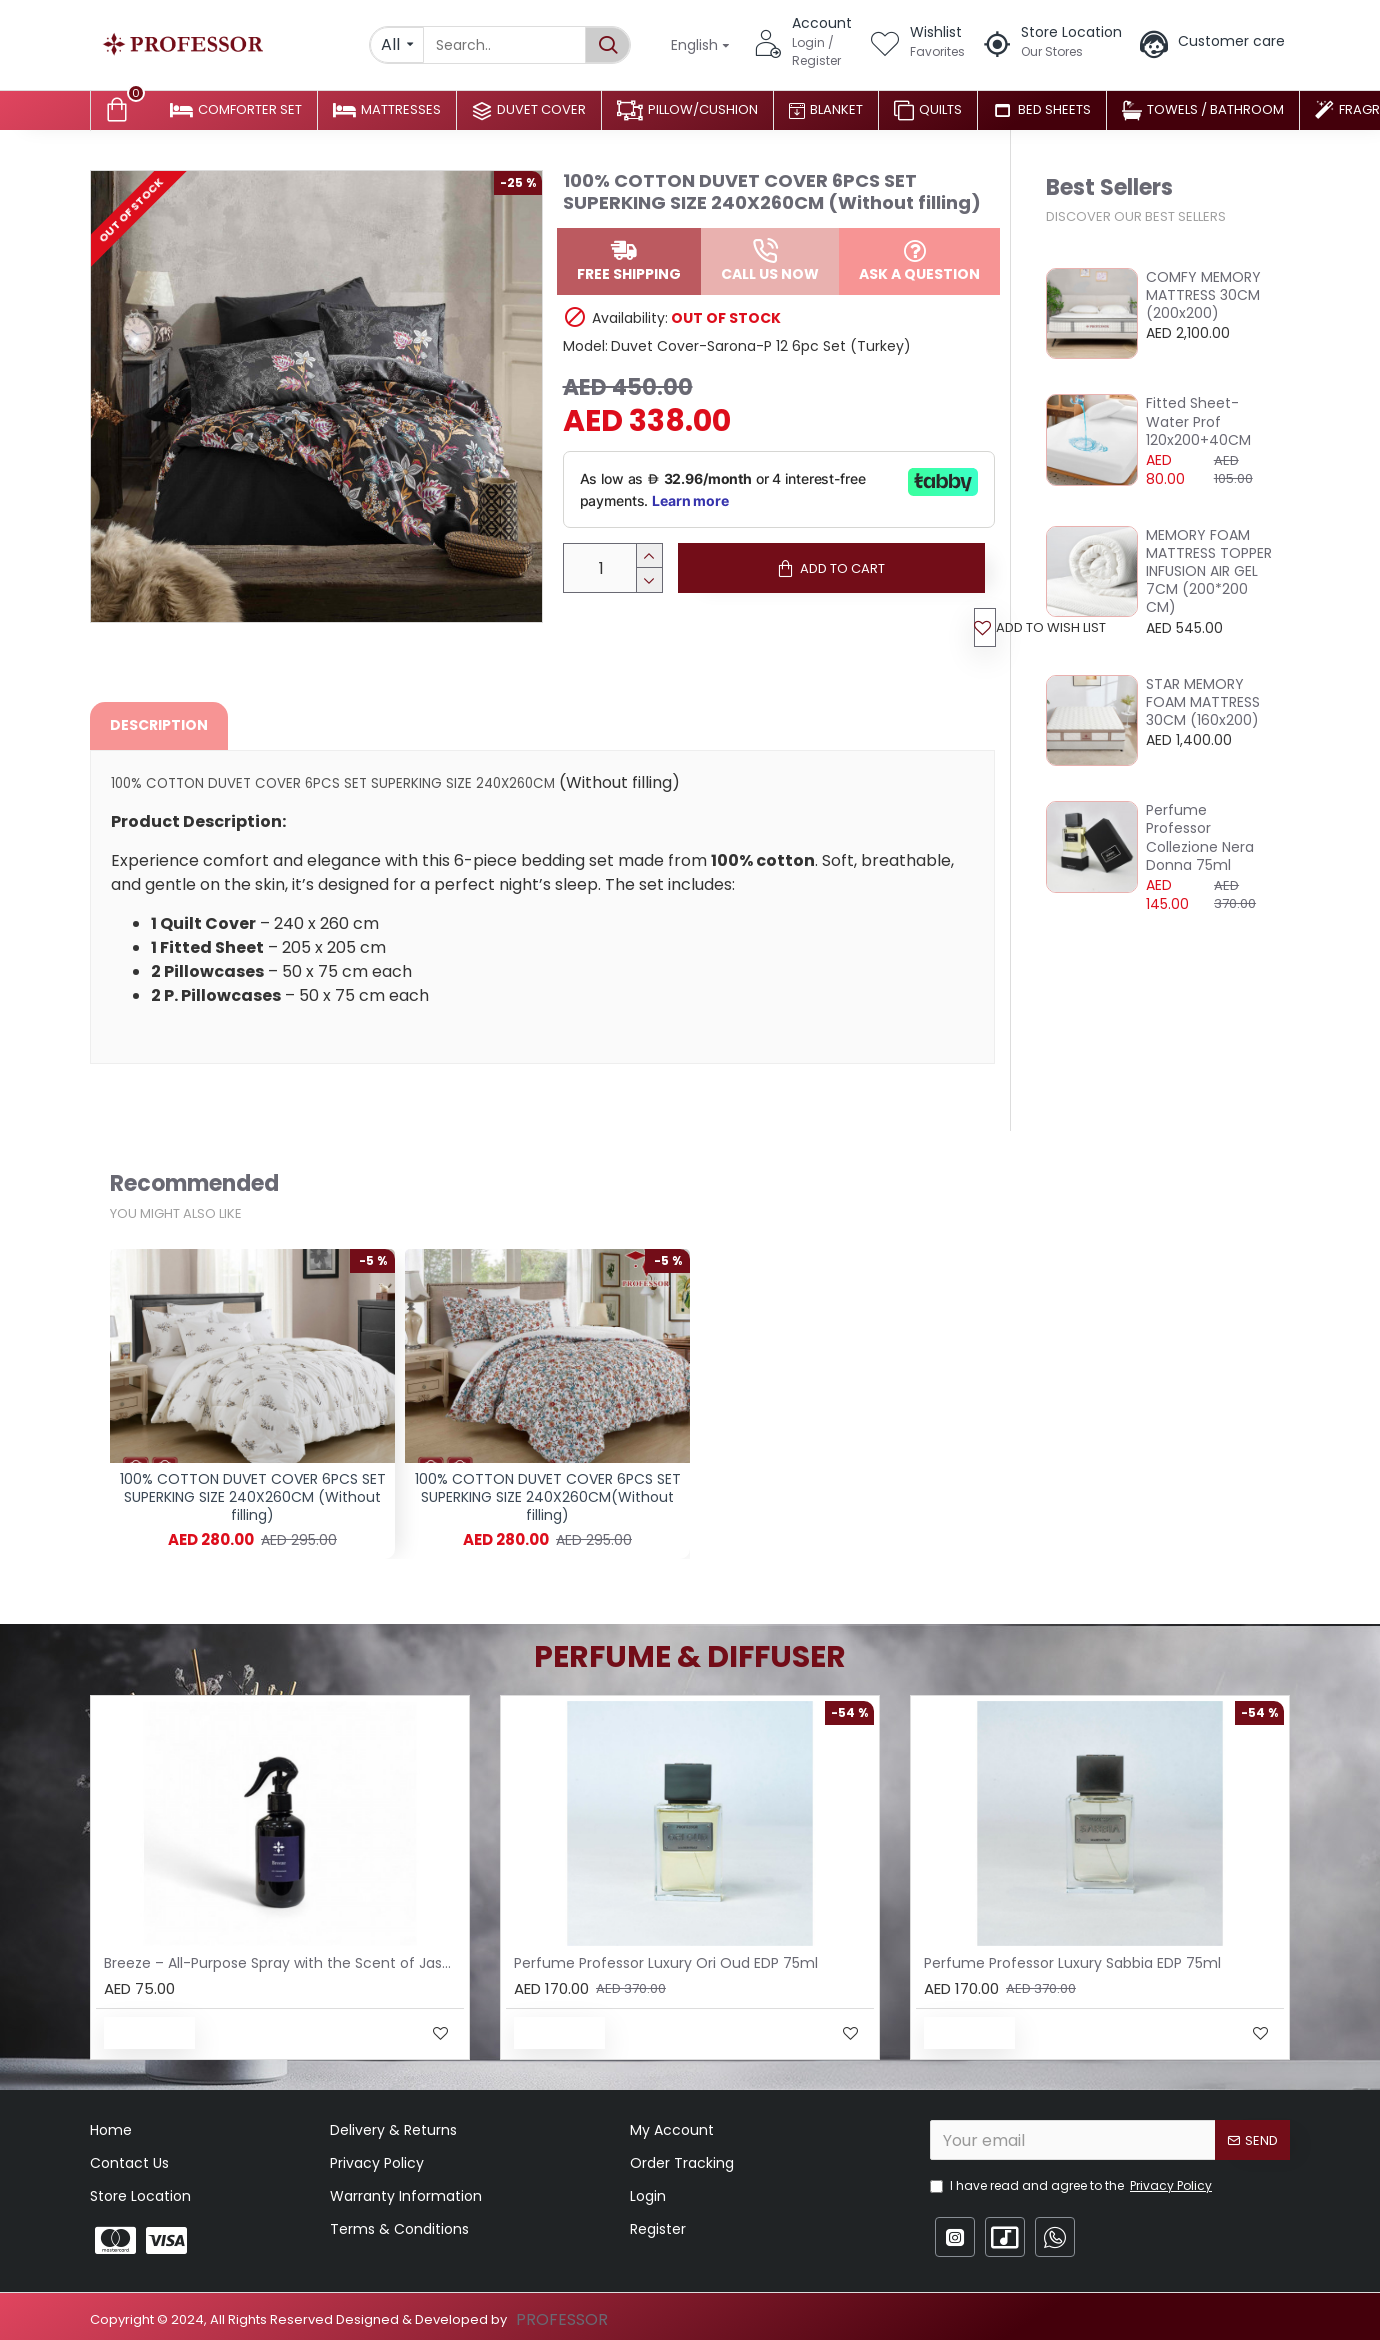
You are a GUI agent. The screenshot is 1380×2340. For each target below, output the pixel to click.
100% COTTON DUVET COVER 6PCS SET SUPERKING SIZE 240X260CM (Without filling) (253, 1497)
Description (159, 731)
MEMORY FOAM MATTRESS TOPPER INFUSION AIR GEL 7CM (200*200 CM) (1209, 571)
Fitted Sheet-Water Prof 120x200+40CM (1198, 421)
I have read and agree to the (1072, 2186)
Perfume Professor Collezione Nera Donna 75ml (1200, 837)
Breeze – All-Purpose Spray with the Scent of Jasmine (284, 1963)
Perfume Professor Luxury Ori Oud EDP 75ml (666, 1963)
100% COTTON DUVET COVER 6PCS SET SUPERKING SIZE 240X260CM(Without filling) (548, 1497)
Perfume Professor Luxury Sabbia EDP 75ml (1072, 1963)
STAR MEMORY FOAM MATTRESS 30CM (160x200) (1203, 702)
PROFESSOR (562, 2319)
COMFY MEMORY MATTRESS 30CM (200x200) (1203, 295)
